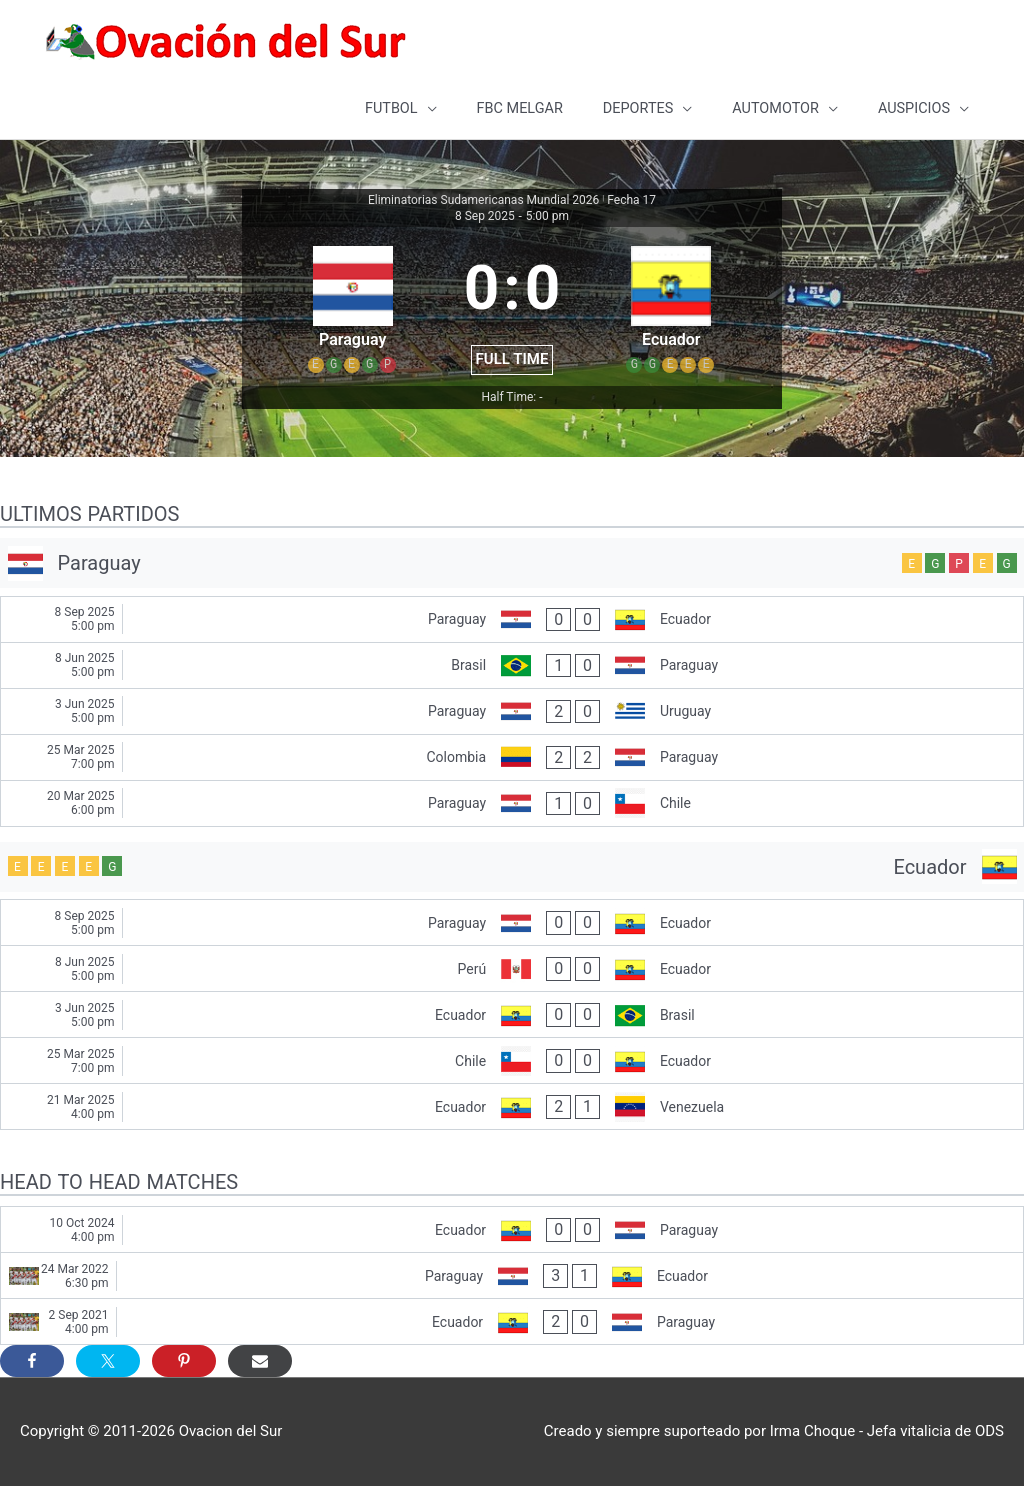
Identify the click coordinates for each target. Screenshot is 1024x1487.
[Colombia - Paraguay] (512, 758)
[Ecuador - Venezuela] (512, 1107)
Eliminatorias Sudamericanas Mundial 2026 (483, 201)
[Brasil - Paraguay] (512, 666)
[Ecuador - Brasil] (512, 1015)
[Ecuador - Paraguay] (512, 1230)
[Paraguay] (512, 564)
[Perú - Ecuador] (512, 969)
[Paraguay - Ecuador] (512, 620)
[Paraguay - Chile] (512, 804)
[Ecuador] (512, 868)
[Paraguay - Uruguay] (512, 712)
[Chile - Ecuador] (512, 1061)
